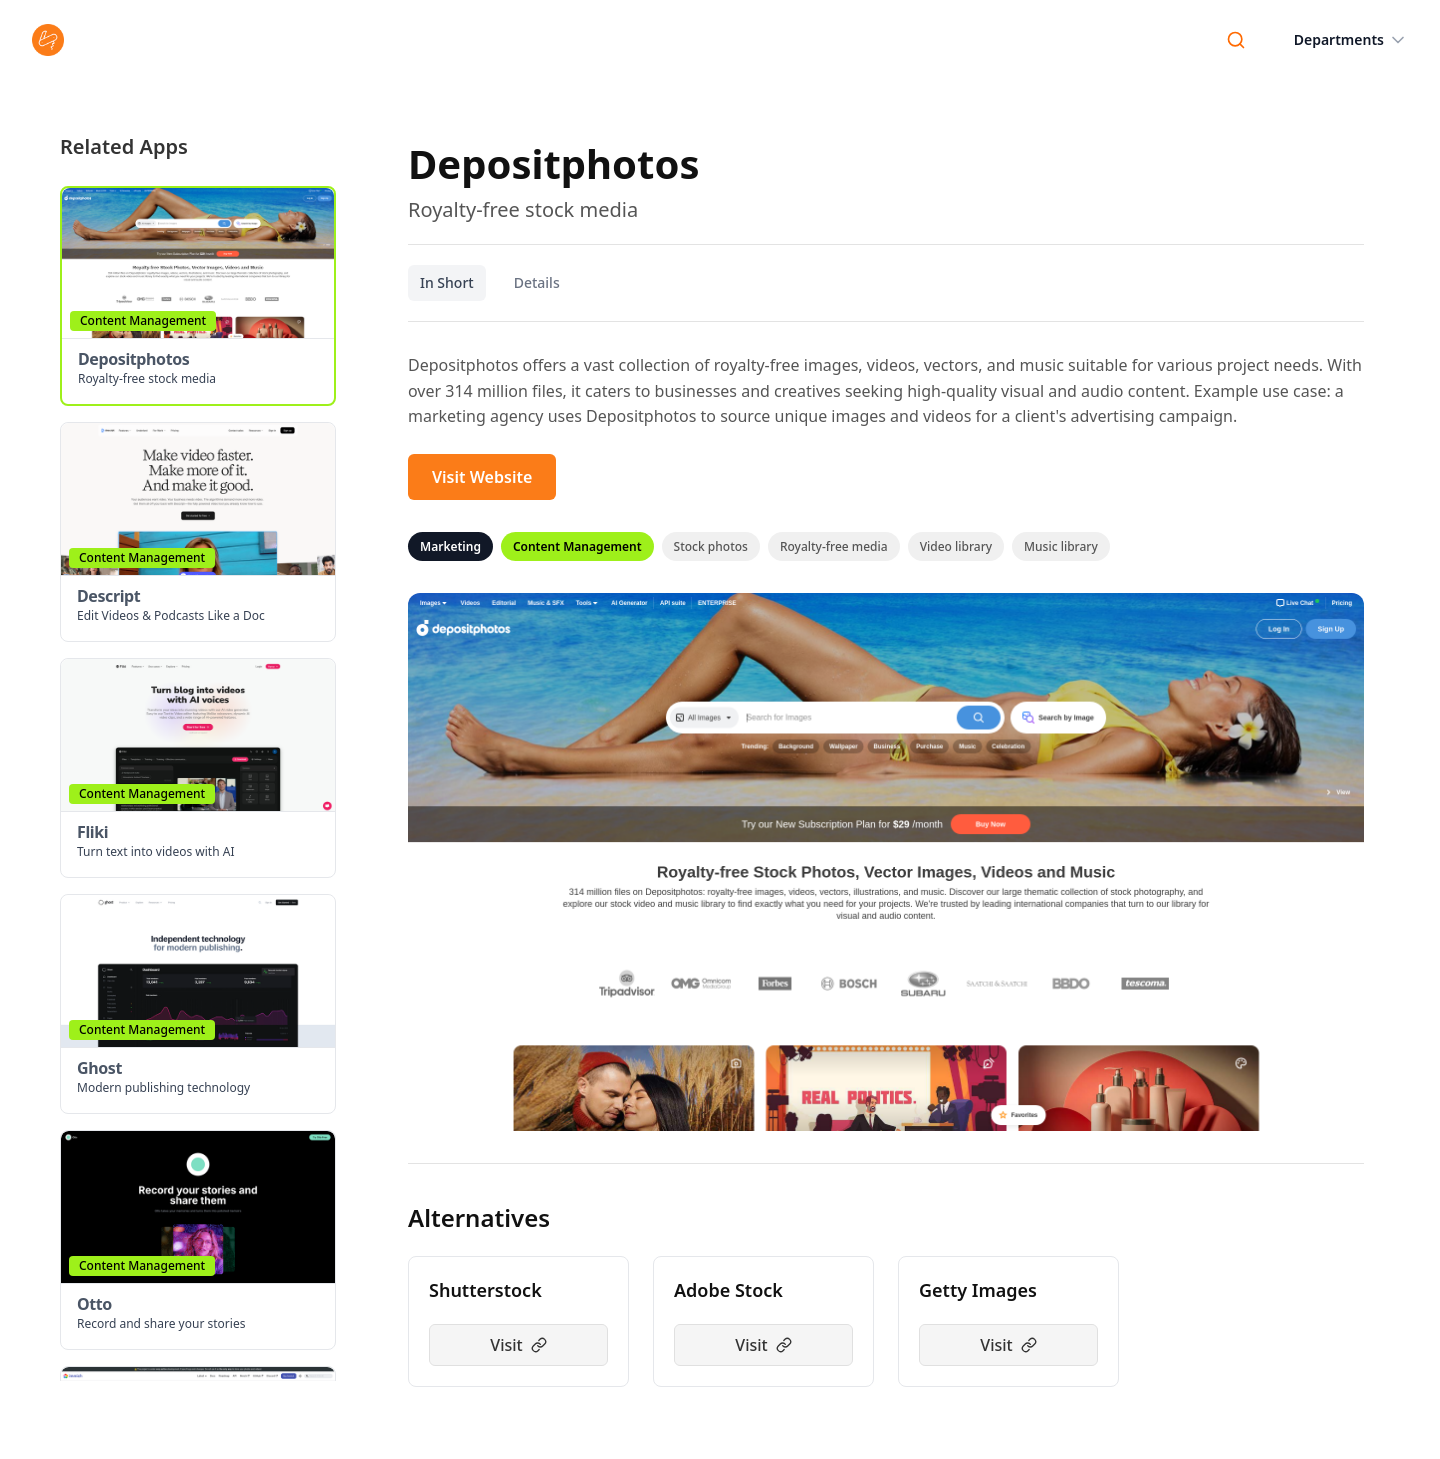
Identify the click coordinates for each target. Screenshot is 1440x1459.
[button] (198, 296)
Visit (518, 1345)
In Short (447, 282)
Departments (1351, 40)
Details (537, 282)
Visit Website (482, 477)
